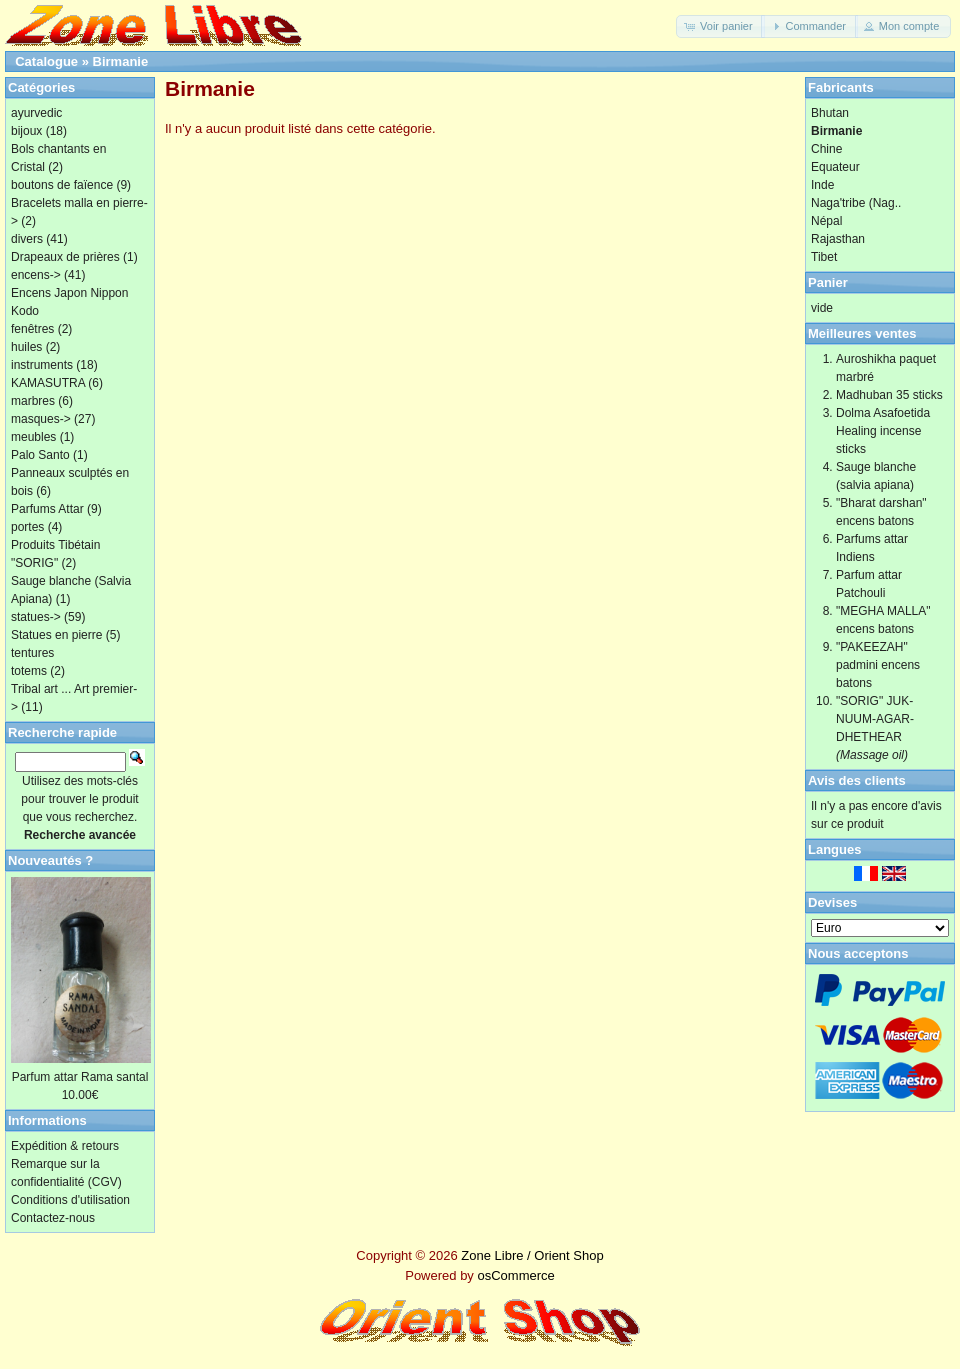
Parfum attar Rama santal (80, 1077)
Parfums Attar (47, 509)
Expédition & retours (65, 1146)
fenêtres (32, 329)
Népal (826, 221)
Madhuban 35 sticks (889, 395)
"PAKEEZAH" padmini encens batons (878, 665)
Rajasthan (838, 239)
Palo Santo (40, 455)
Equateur (835, 167)
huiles (26, 347)
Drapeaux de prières (65, 257)
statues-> (36, 617)
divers (27, 239)
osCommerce (515, 1275)
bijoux (26, 131)
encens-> (36, 275)
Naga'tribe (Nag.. (856, 203)
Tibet (824, 257)
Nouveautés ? (50, 860)
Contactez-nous (53, 1218)
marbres (33, 401)
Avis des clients (857, 780)
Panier (828, 282)
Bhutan (830, 113)
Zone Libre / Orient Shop (532, 1255)
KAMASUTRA (48, 383)
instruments (42, 365)
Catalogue (46, 61)
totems (29, 671)
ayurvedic (36, 113)
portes (27, 527)
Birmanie (121, 61)
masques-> (41, 419)
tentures (32, 653)
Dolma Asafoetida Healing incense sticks (883, 431)
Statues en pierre (56, 635)
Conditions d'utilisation (70, 1200)
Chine (826, 149)
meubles (33, 437)
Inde (822, 185)
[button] (720, 26)
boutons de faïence (62, 185)
